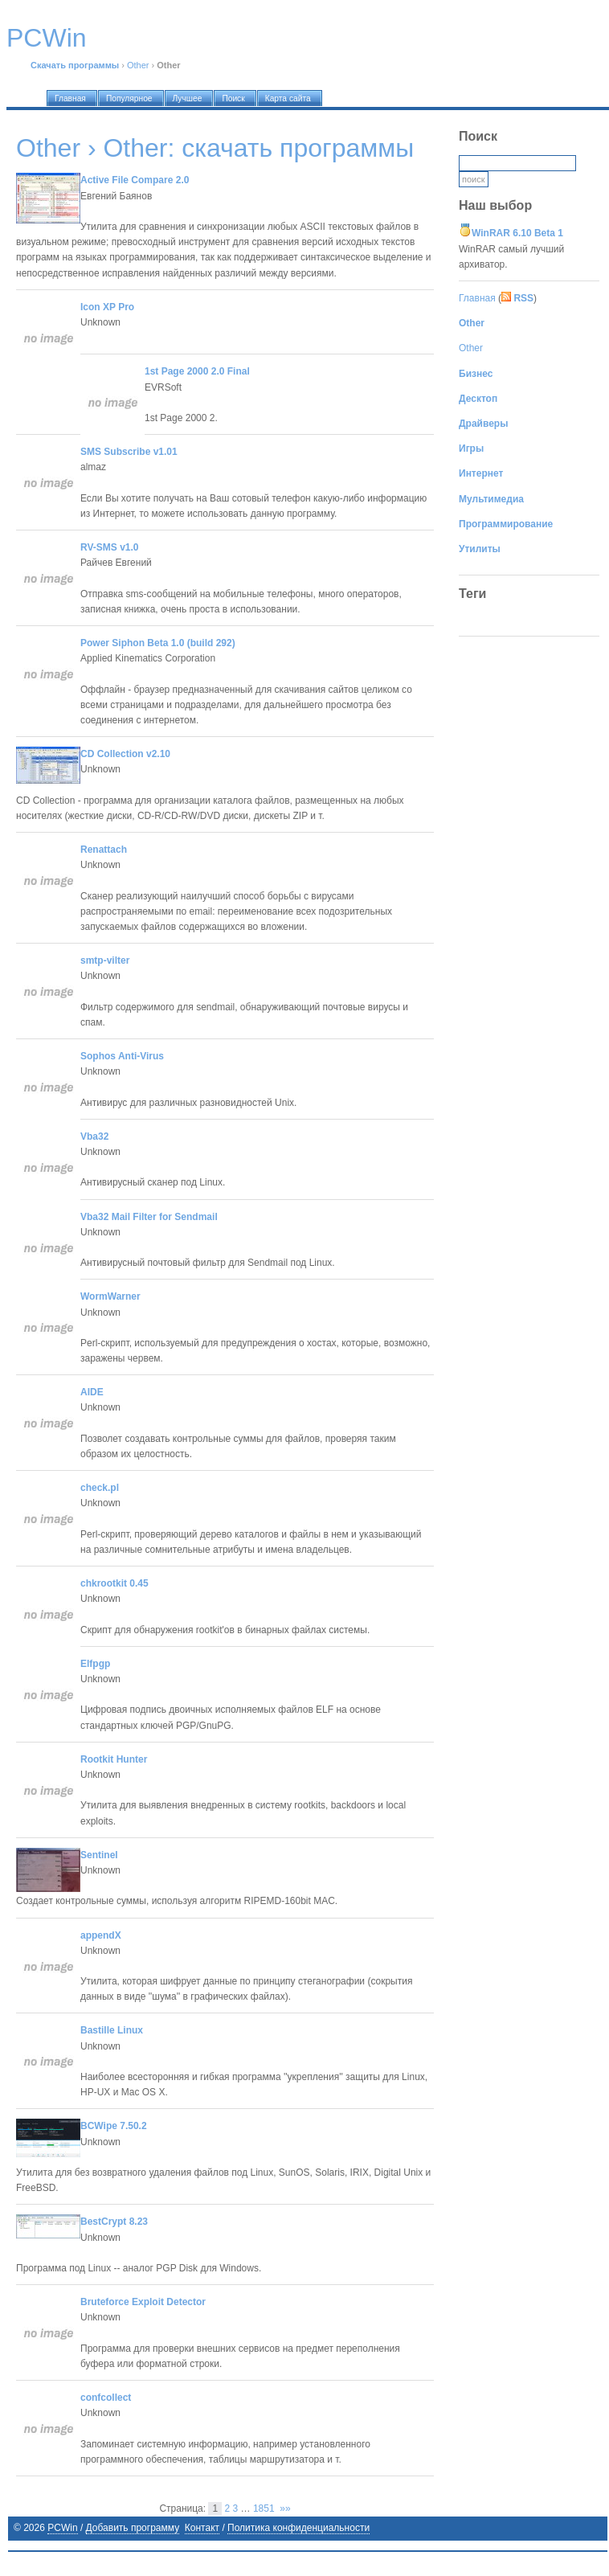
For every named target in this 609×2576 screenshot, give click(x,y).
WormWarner (110, 1296)
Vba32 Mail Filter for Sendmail (149, 1216)
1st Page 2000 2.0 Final (197, 371)
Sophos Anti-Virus (122, 1056)
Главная (477, 298)
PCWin (62, 2527)
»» (285, 2508)
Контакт (202, 2527)
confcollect (105, 2397)
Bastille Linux (111, 2030)
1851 (264, 2508)
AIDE (92, 1392)
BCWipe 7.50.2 (113, 2126)
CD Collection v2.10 (125, 754)
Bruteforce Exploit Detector (143, 2302)
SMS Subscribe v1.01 (129, 451)
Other (138, 65)
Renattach (103, 849)
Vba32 (94, 1136)
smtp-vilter (104, 960)
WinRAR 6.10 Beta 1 (517, 233)
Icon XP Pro (107, 307)
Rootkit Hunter (113, 1759)
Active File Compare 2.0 (134, 180)
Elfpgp (95, 1663)
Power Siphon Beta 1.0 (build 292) (157, 643)
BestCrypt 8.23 (114, 2221)
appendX (100, 1935)
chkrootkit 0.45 (114, 1583)
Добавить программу (133, 2527)
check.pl (99, 1487)
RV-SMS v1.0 (109, 547)
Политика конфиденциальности (298, 2527)
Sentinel (99, 1855)
